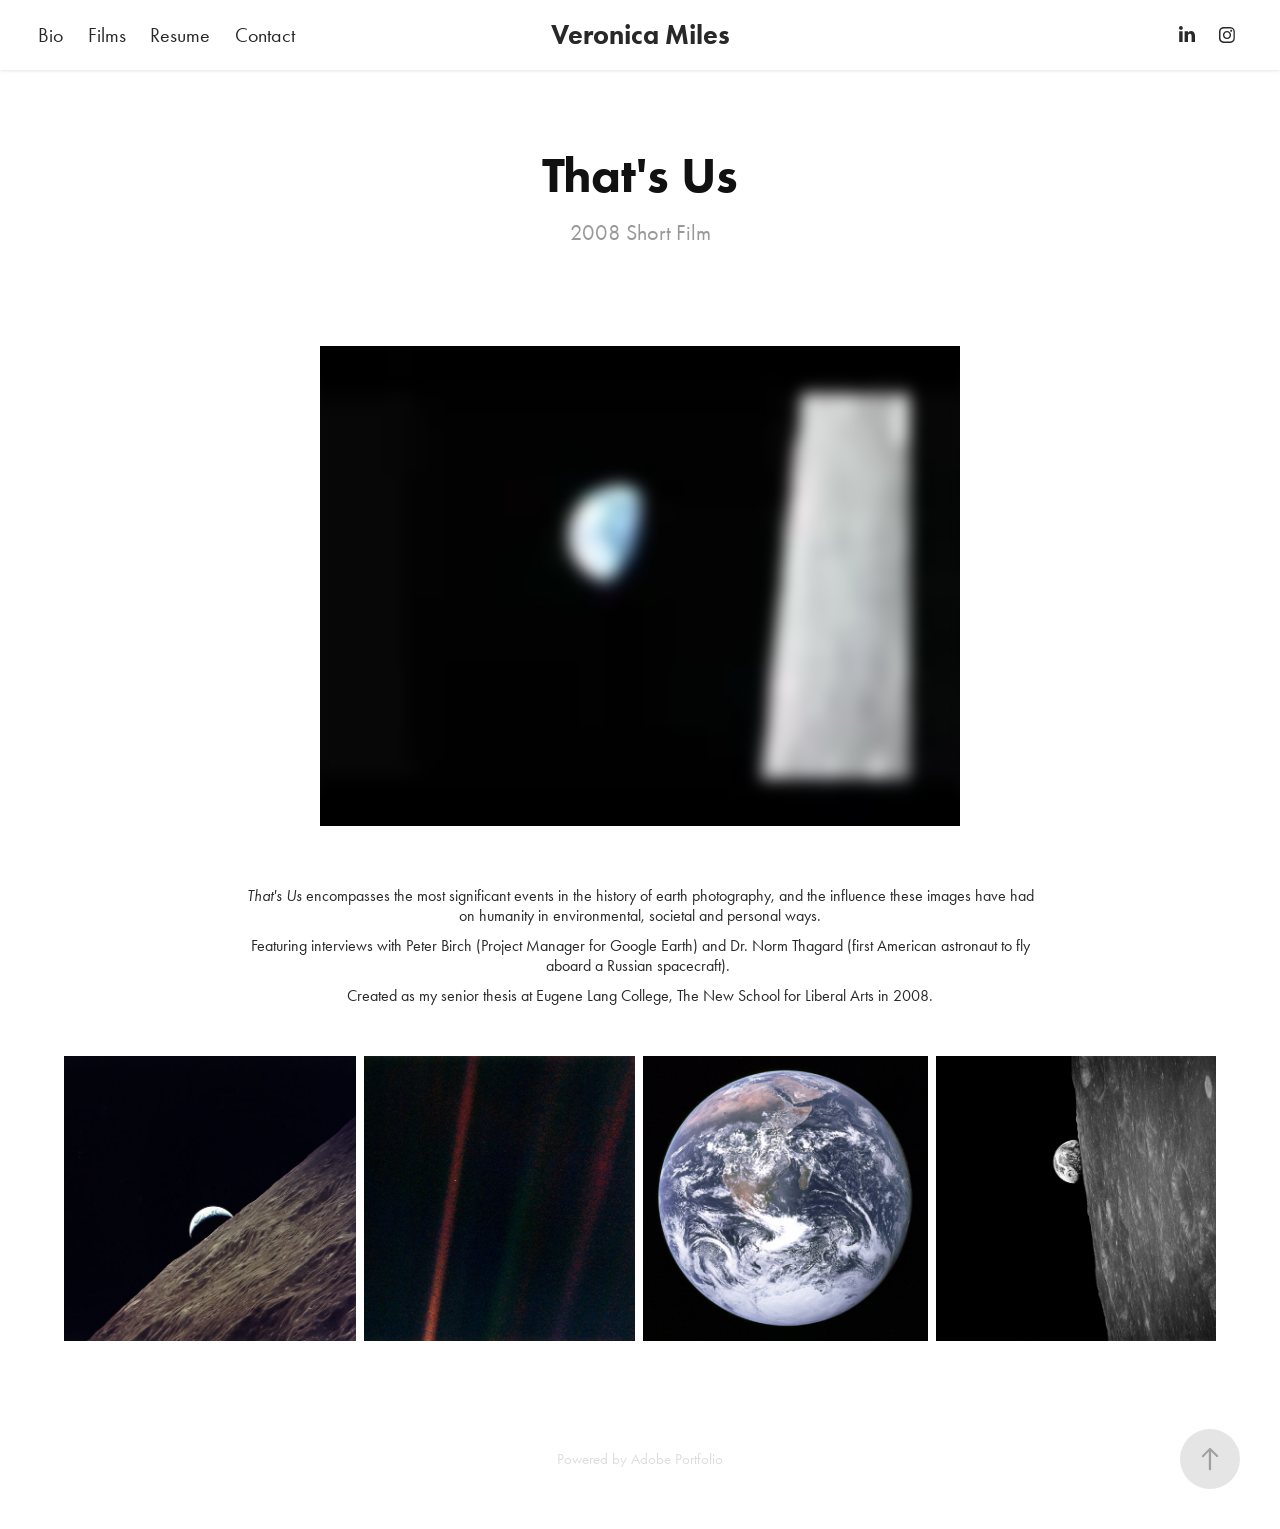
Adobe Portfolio (677, 1459)
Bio (50, 35)
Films (107, 35)
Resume (180, 35)
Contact (265, 35)
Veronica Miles (640, 34)
